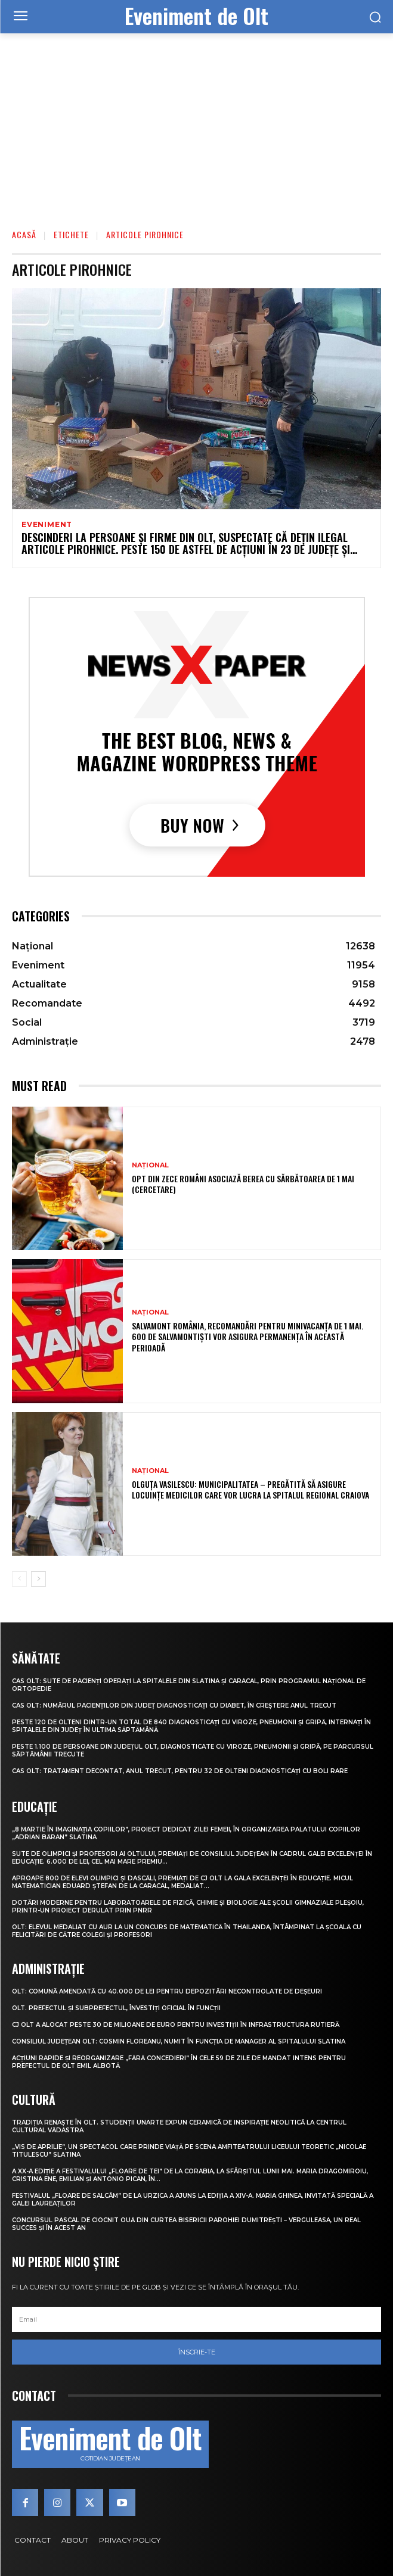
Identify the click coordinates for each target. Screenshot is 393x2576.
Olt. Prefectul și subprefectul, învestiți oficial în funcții (116, 2008)
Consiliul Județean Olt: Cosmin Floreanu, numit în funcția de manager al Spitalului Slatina (178, 2041)
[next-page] (38, 1579)
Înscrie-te (196, 2352)
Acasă (24, 234)
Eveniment (46, 524)
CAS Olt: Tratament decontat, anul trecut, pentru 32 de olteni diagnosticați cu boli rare (180, 1771)
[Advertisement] (196, 122)
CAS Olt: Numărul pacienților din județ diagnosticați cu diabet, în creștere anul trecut (174, 1705)
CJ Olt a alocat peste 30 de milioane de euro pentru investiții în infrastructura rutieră (175, 2025)
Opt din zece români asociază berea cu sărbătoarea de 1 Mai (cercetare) (243, 1183)
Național (150, 1165)
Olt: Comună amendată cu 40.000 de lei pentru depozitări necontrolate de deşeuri (167, 1991)
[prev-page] (19, 1579)
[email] (196, 2319)
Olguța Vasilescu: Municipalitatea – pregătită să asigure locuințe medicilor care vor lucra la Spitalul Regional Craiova (250, 1489)
